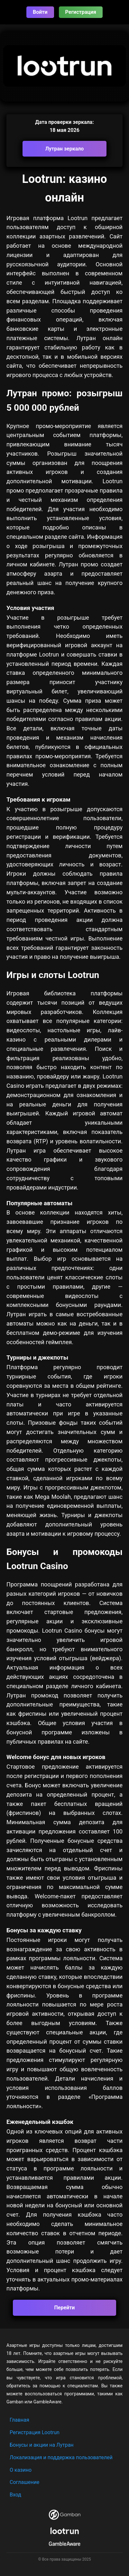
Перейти (64, 2308)
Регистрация (80, 12)
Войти (40, 12)
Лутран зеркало (64, 149)
